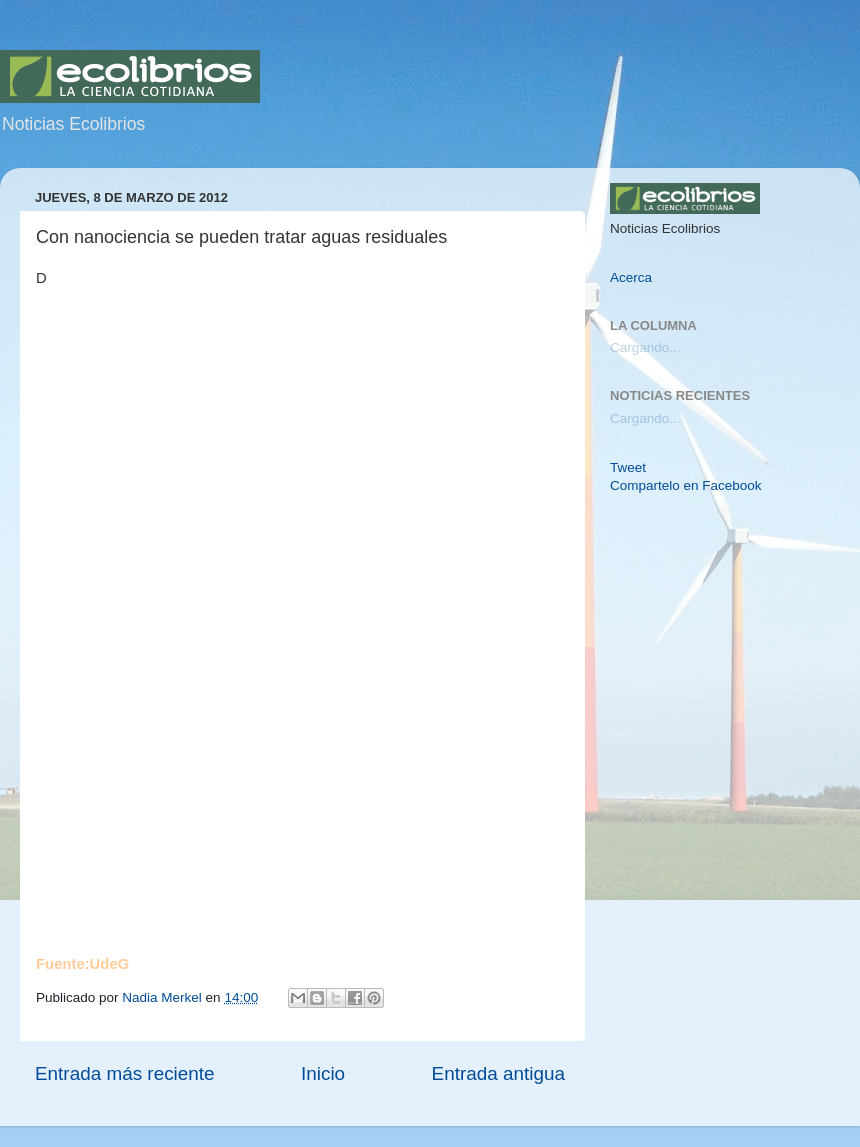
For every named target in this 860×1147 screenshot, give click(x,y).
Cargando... (645, 347)
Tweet (628, 467)
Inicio (323, 1073)
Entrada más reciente (125, 1073)
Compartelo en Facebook (686, 485)
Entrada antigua (498, 1073)
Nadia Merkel (163, 997)
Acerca (631, 277)
